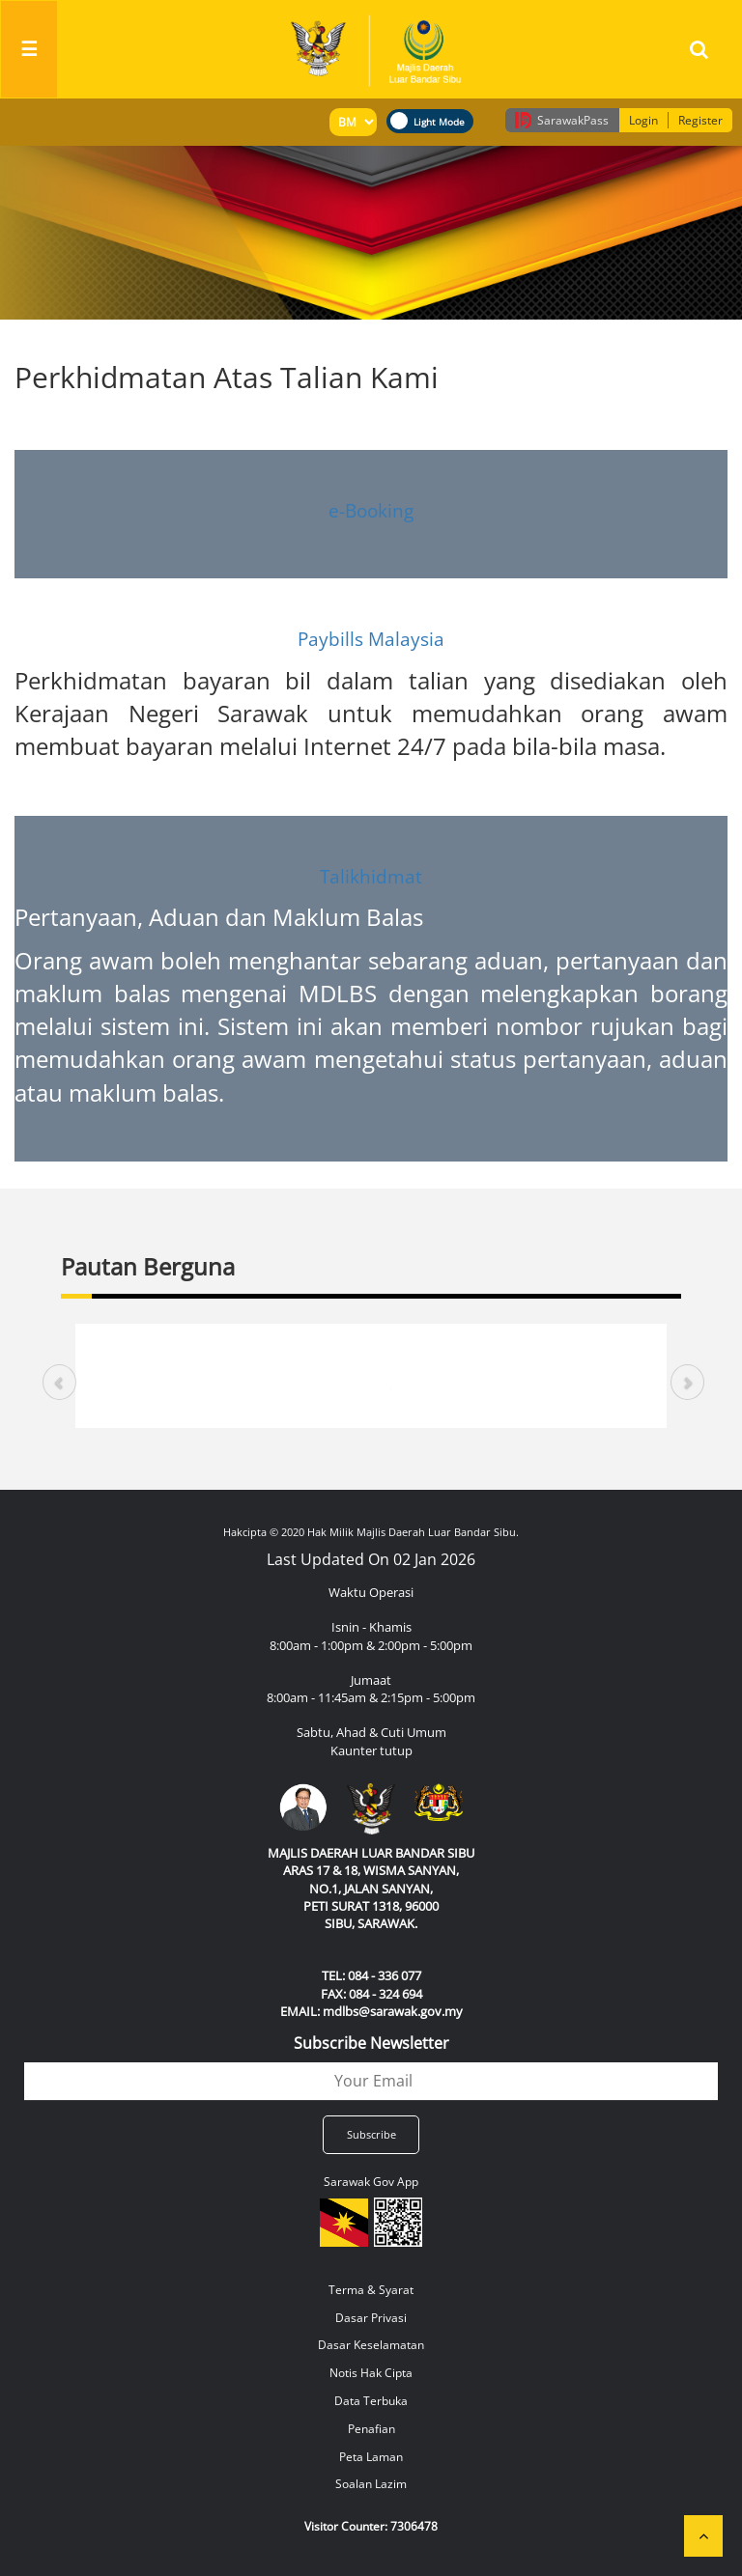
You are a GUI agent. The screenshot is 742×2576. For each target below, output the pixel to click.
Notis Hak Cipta (371, 2373)
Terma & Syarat (371, 2290)
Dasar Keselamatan (371, 2345)
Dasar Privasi (371, 2318)
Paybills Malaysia (371, 639)
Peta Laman (371, 2457)
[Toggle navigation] (29, 49)
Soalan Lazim (371, 2484)
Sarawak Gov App (371, 2181)
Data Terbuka (371, 2401)
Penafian (371, 2429)
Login (643, 120)
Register (700, 120)
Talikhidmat (371, 876)
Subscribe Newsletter (371, 2043)
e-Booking (371, 510)
